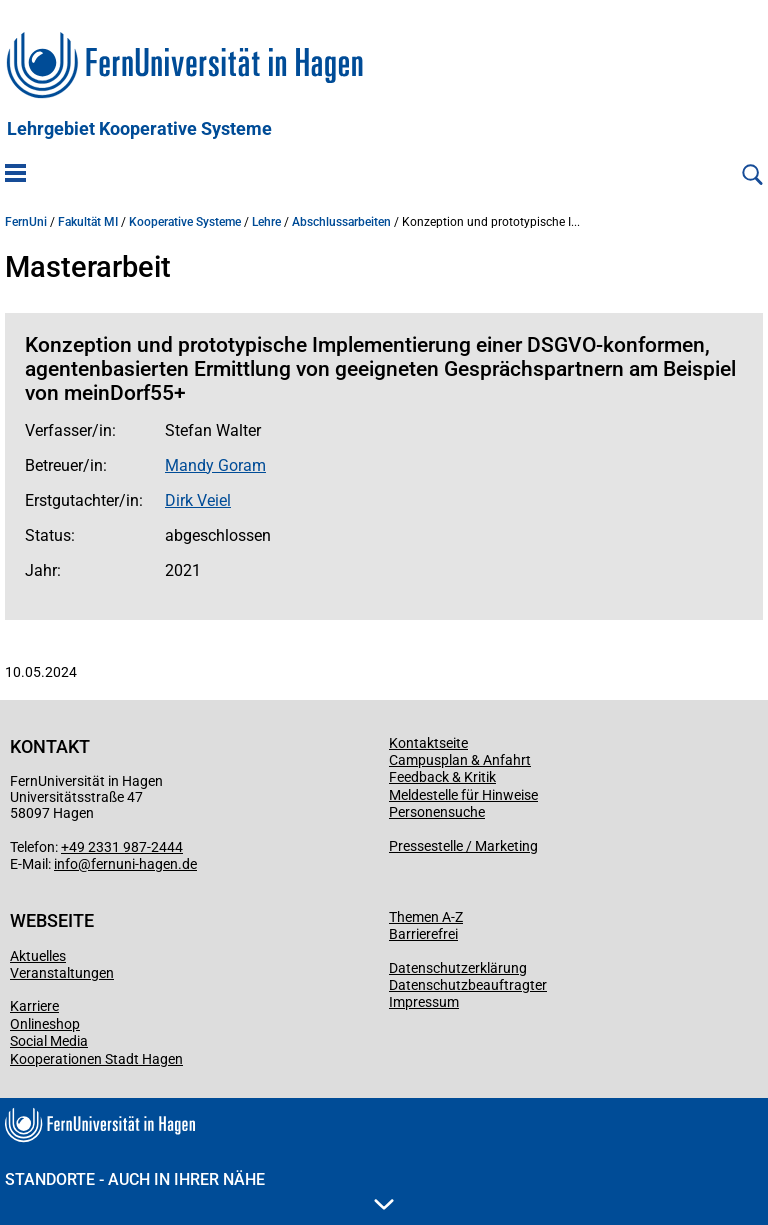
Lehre (266, 222)
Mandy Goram (215, 465)
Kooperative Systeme (185, 222)
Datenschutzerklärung (458, 968)
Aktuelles (38, 956)
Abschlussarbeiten (341, 222)
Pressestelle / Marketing (463, 846)
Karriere (34, 1006)
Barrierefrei (423, 934)
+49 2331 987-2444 (122, 847)
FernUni (26, 222)
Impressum (424, 1002)
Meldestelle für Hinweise (463, 795)
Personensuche (437, 812)
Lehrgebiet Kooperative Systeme (139, 129)
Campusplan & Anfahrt (460, 760)
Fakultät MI (88, 222)
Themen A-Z (426, 917)
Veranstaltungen (62, 973)
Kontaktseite (428, 743)
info (66, 864)
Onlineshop (45, 1024)
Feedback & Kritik (442, 777)
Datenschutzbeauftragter (468, 985)
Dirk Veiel (198, 500)
